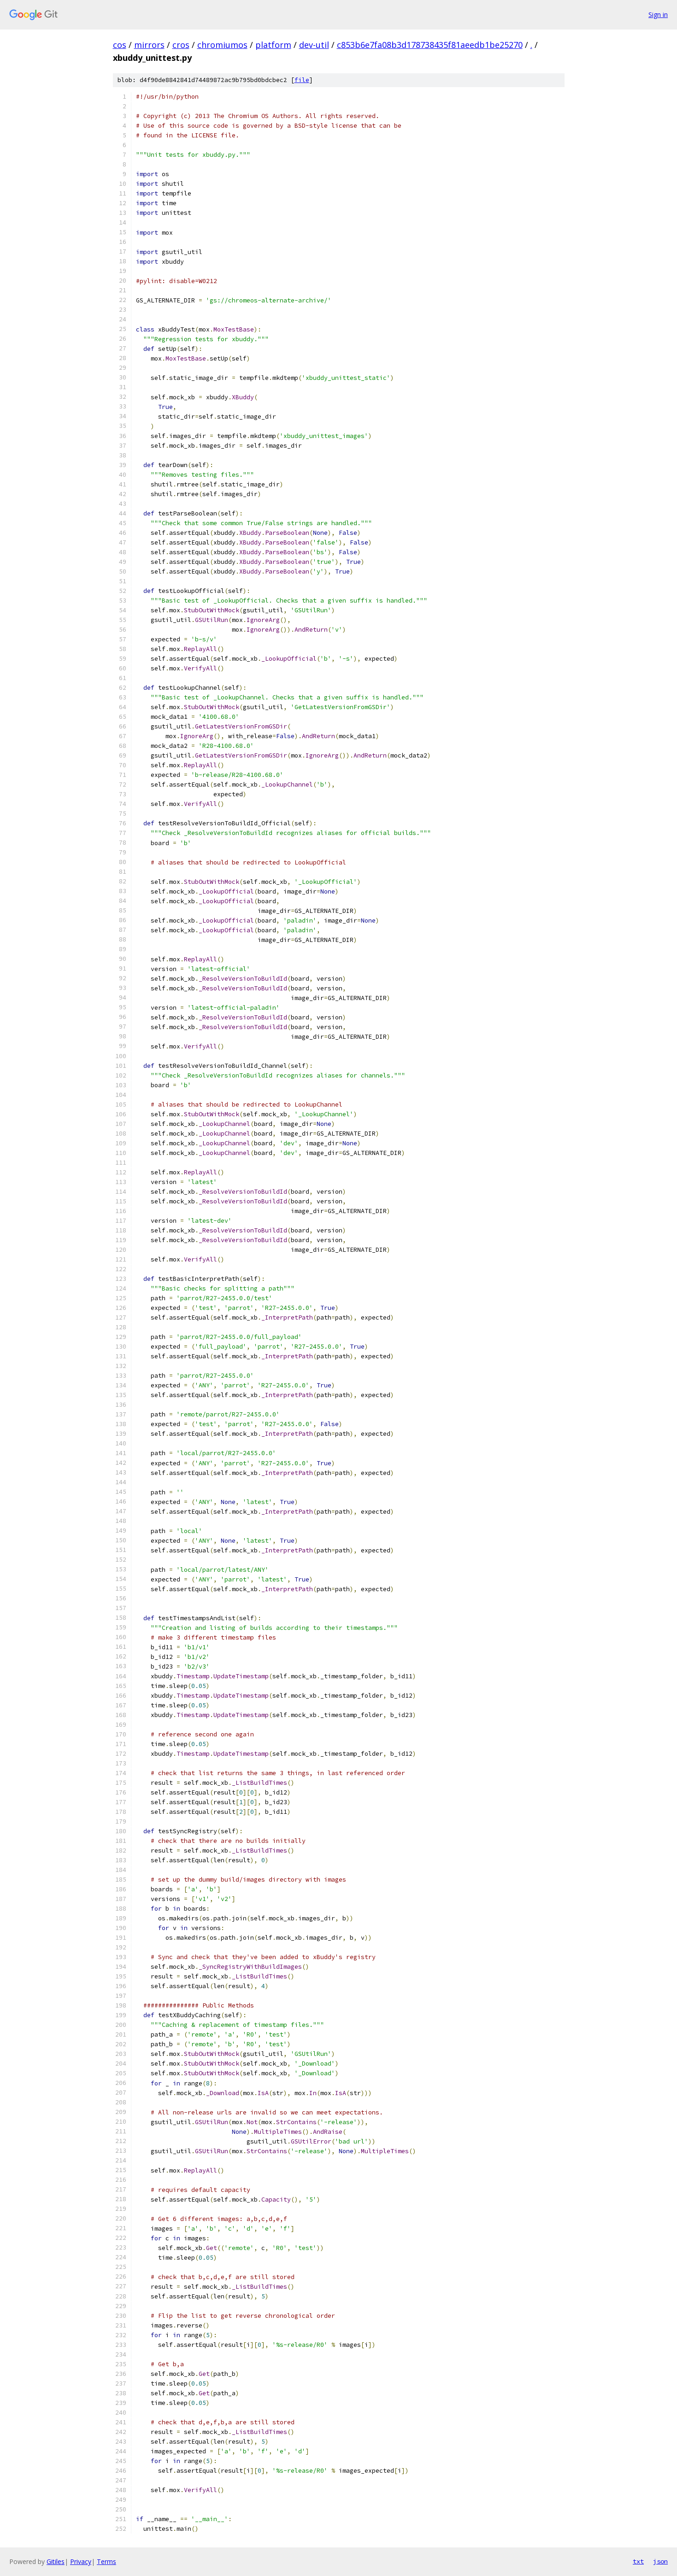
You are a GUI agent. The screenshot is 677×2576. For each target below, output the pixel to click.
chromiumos (222, 44)
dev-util (314, 44)
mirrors (149, 44)
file (301, 80)
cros (180, 44)
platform (273, 44)
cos (119, 44)
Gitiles (56, 2561)
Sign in (658, 14)
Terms (106, 2561)
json (660, 2561)
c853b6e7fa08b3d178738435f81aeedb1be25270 (430, 44)
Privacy (80, 2561)
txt (638, 2561)
